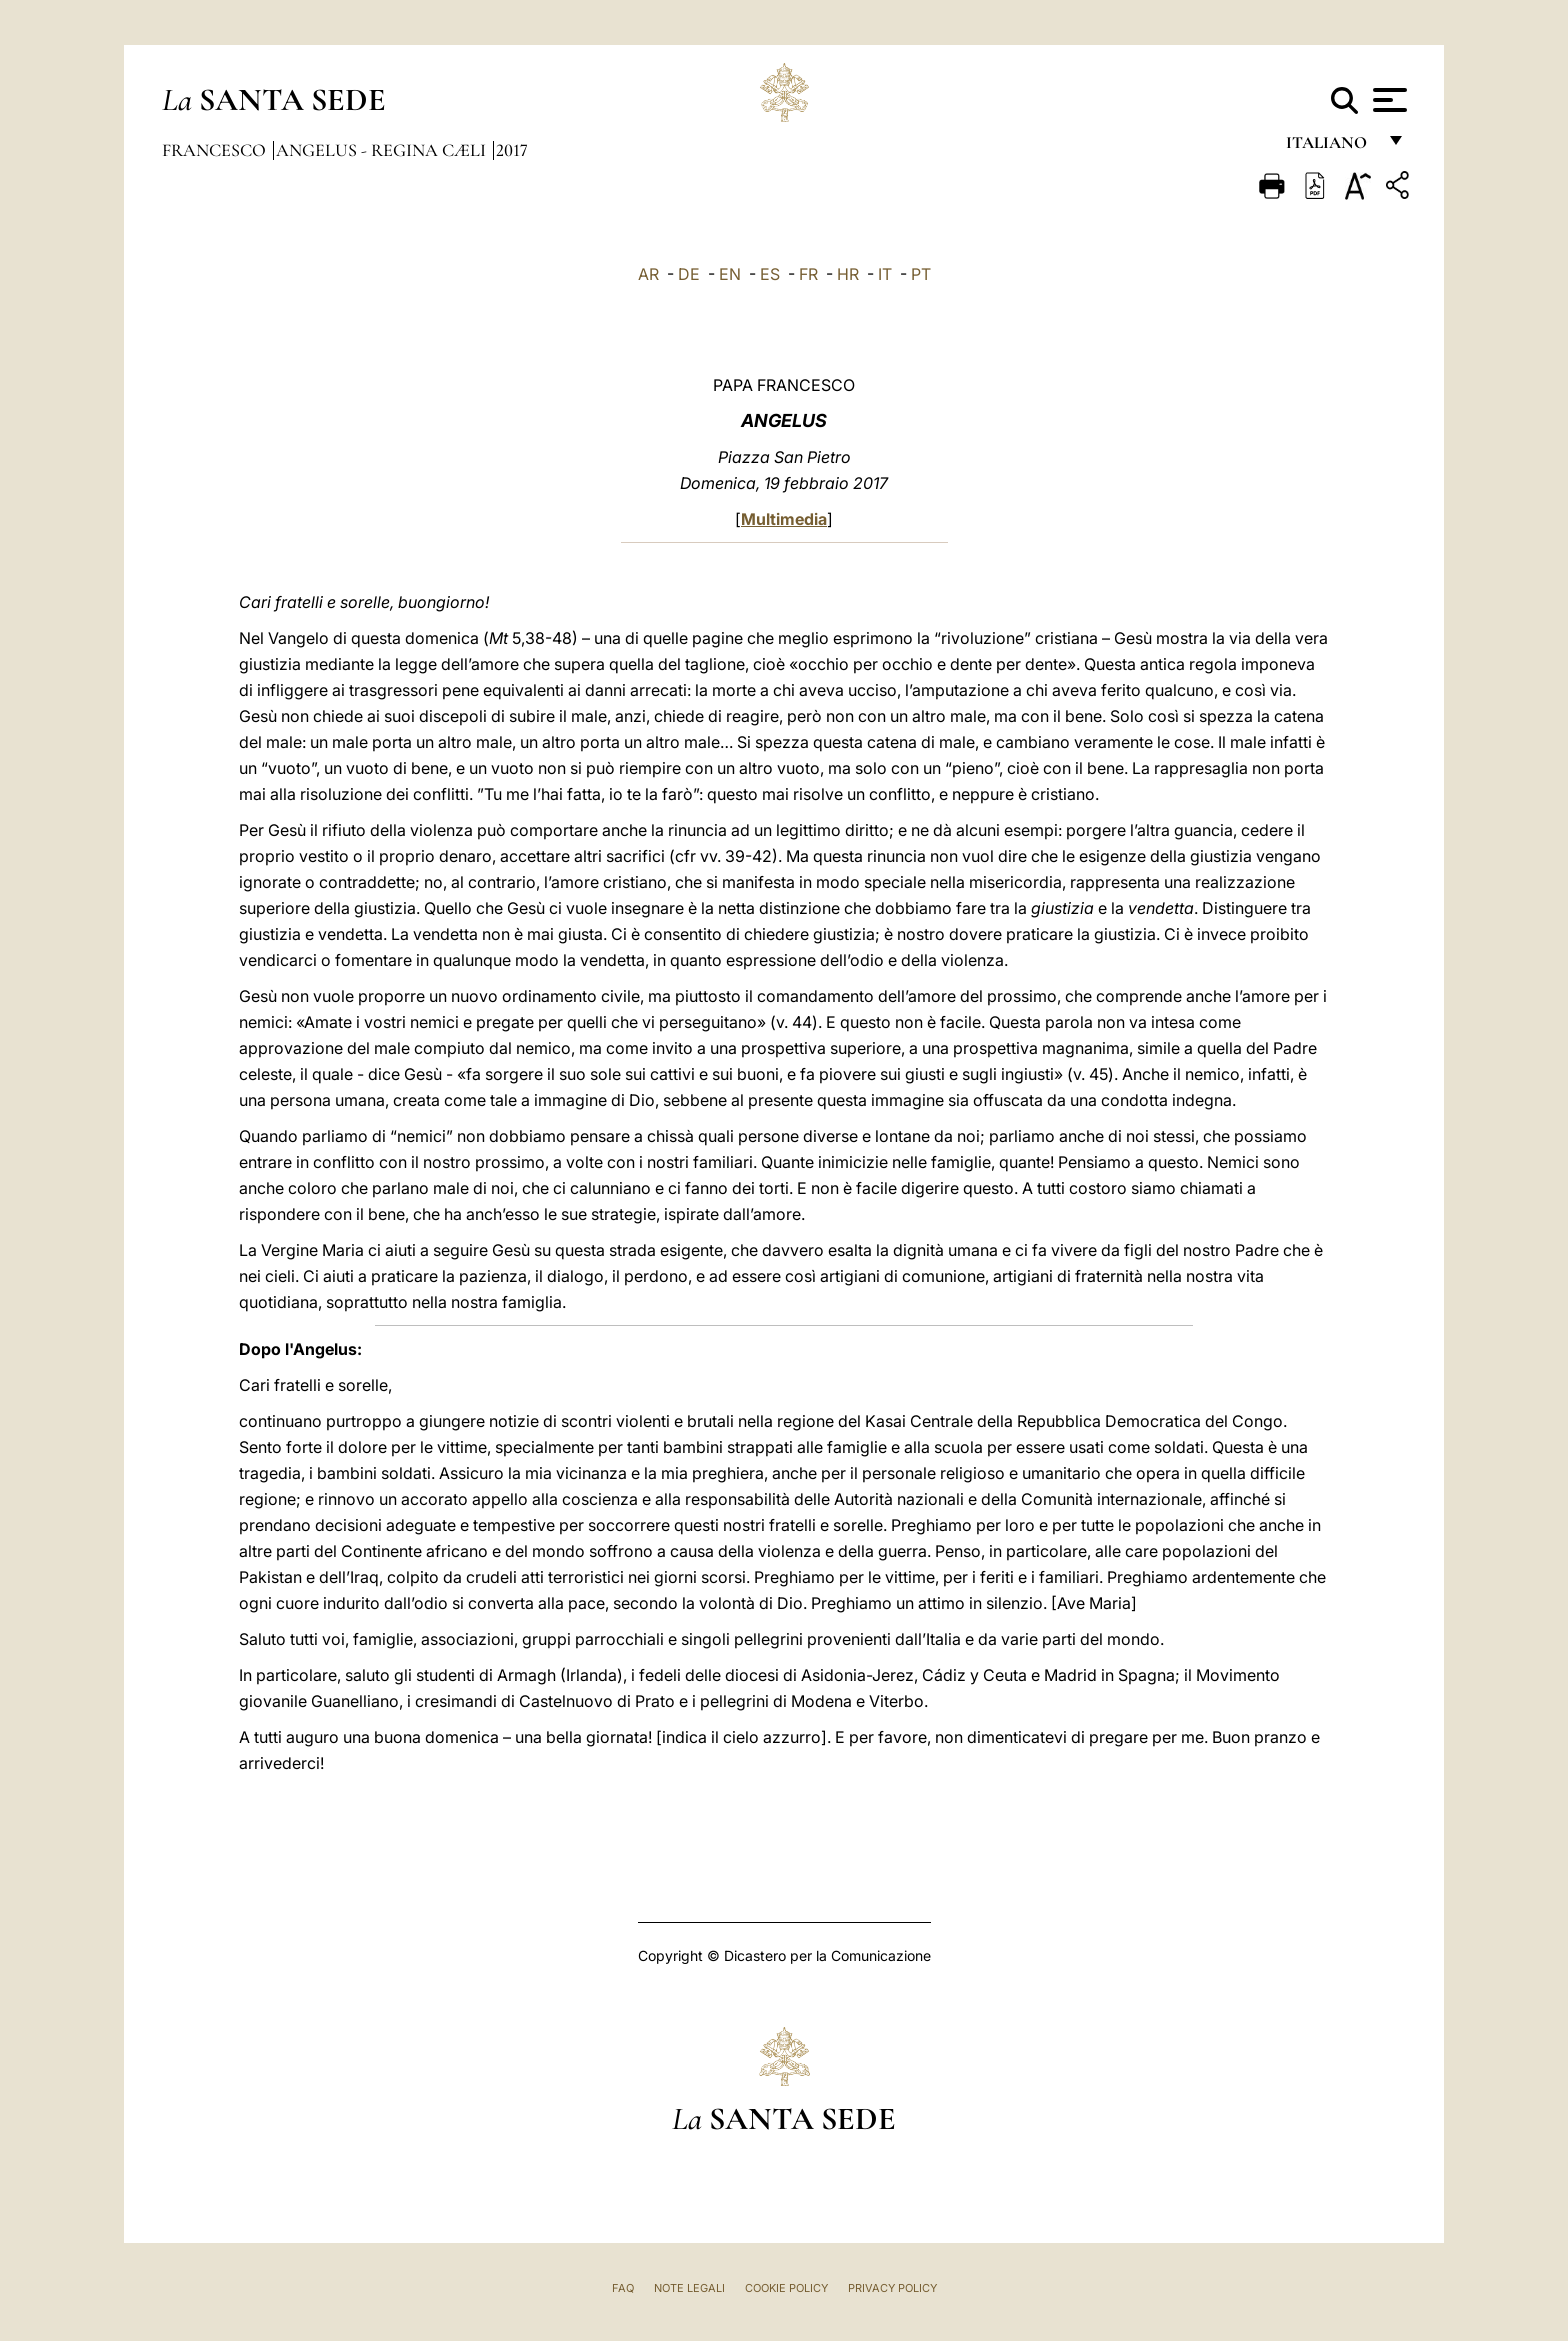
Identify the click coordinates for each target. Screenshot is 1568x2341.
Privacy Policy (892, 2288)
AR (648, 274)
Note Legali (689, 2288)
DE (689, 274)
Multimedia (784, 519)
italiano (1330, 147)
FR (808, 274)
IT (885, 274)
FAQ (623, 2288)
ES (770, 274)
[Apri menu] (1387, 100)
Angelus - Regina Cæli (383, 150)
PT (921, 274)
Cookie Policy (786, 2288)
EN (730, 274)
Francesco (216, 150)
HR (848, 274)
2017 (512, 150)
